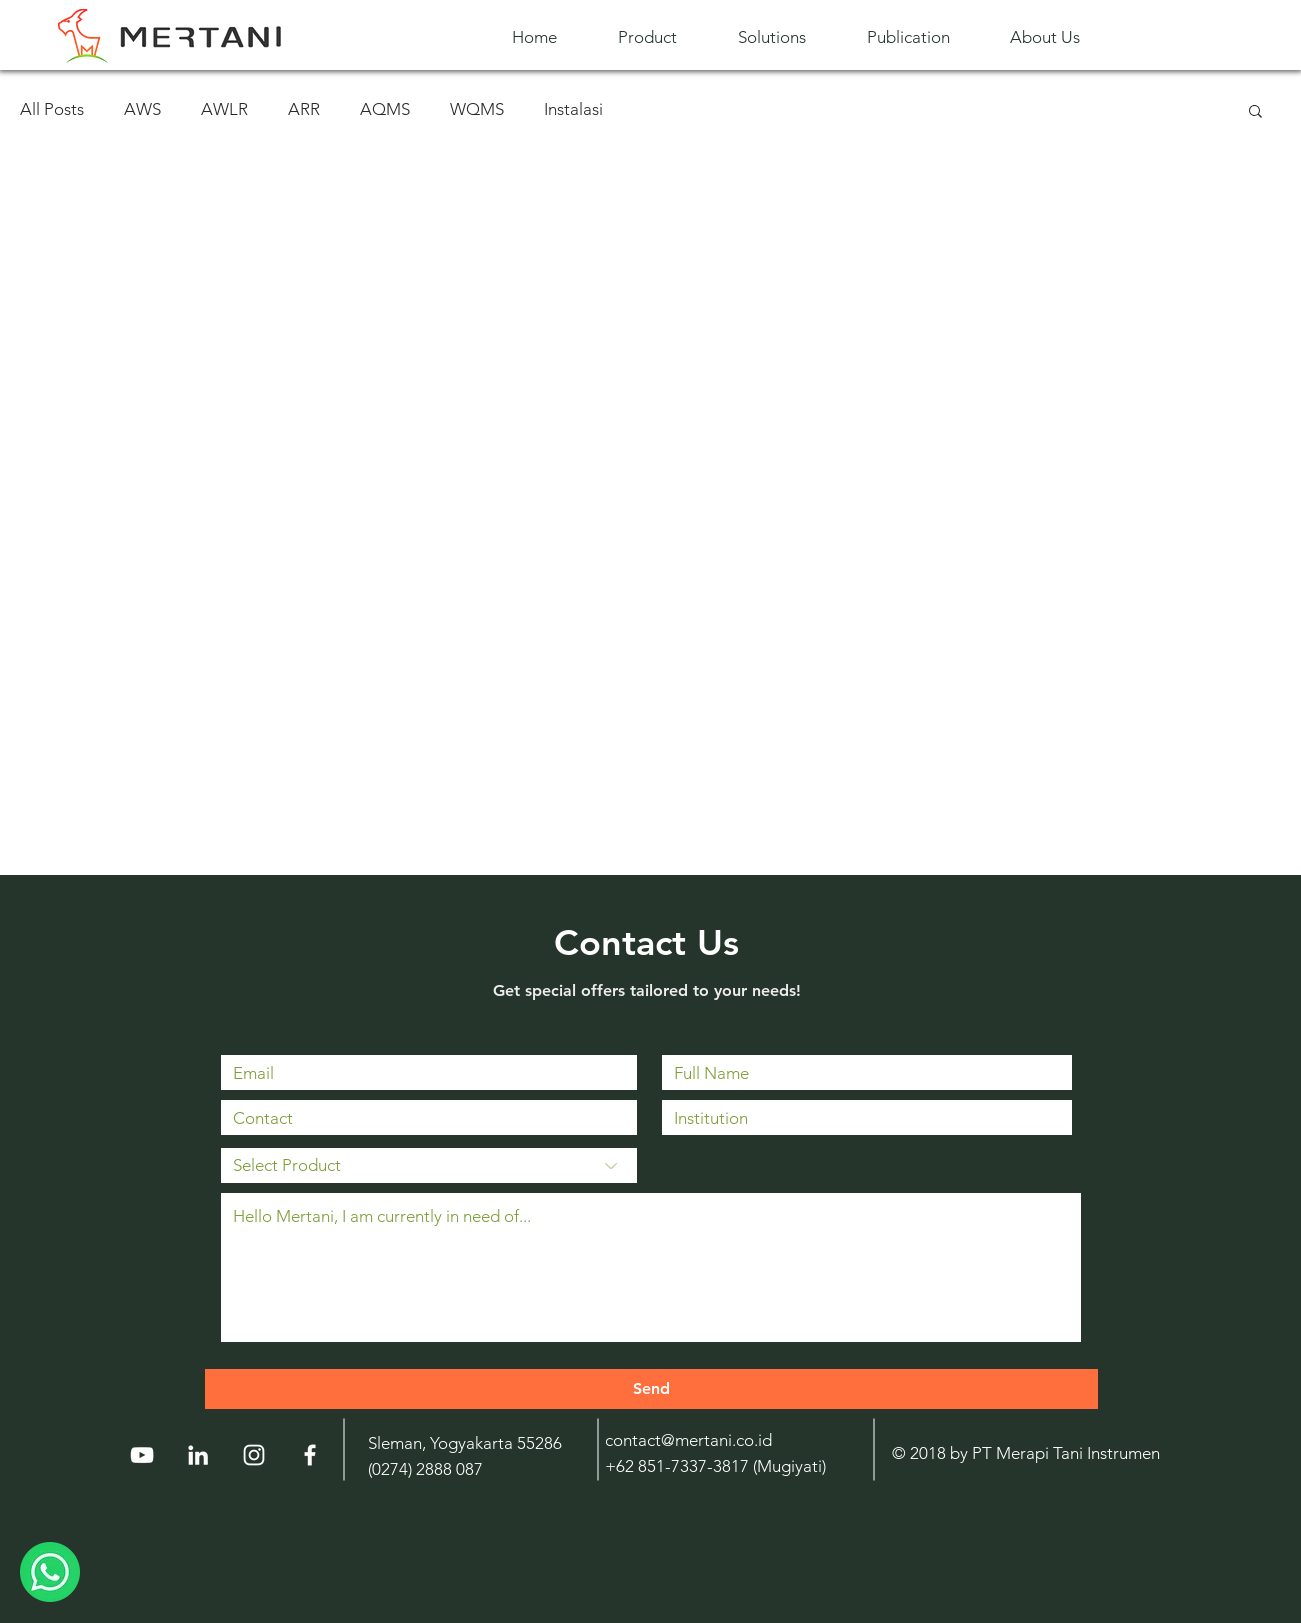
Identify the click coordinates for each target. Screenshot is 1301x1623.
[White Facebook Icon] (310, 1455)
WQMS (477, 109)
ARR (304, 109)
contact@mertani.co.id (688, 1440)
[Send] (651, 1389)
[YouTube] (142, 1455)
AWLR (224, 109)
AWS (142, 109)
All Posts (52, 109)
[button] (663, 37)
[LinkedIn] (198, 1455)
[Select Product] (429, 1165)
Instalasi (573, 109)
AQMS (385, 109)
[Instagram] (254, 1455)
